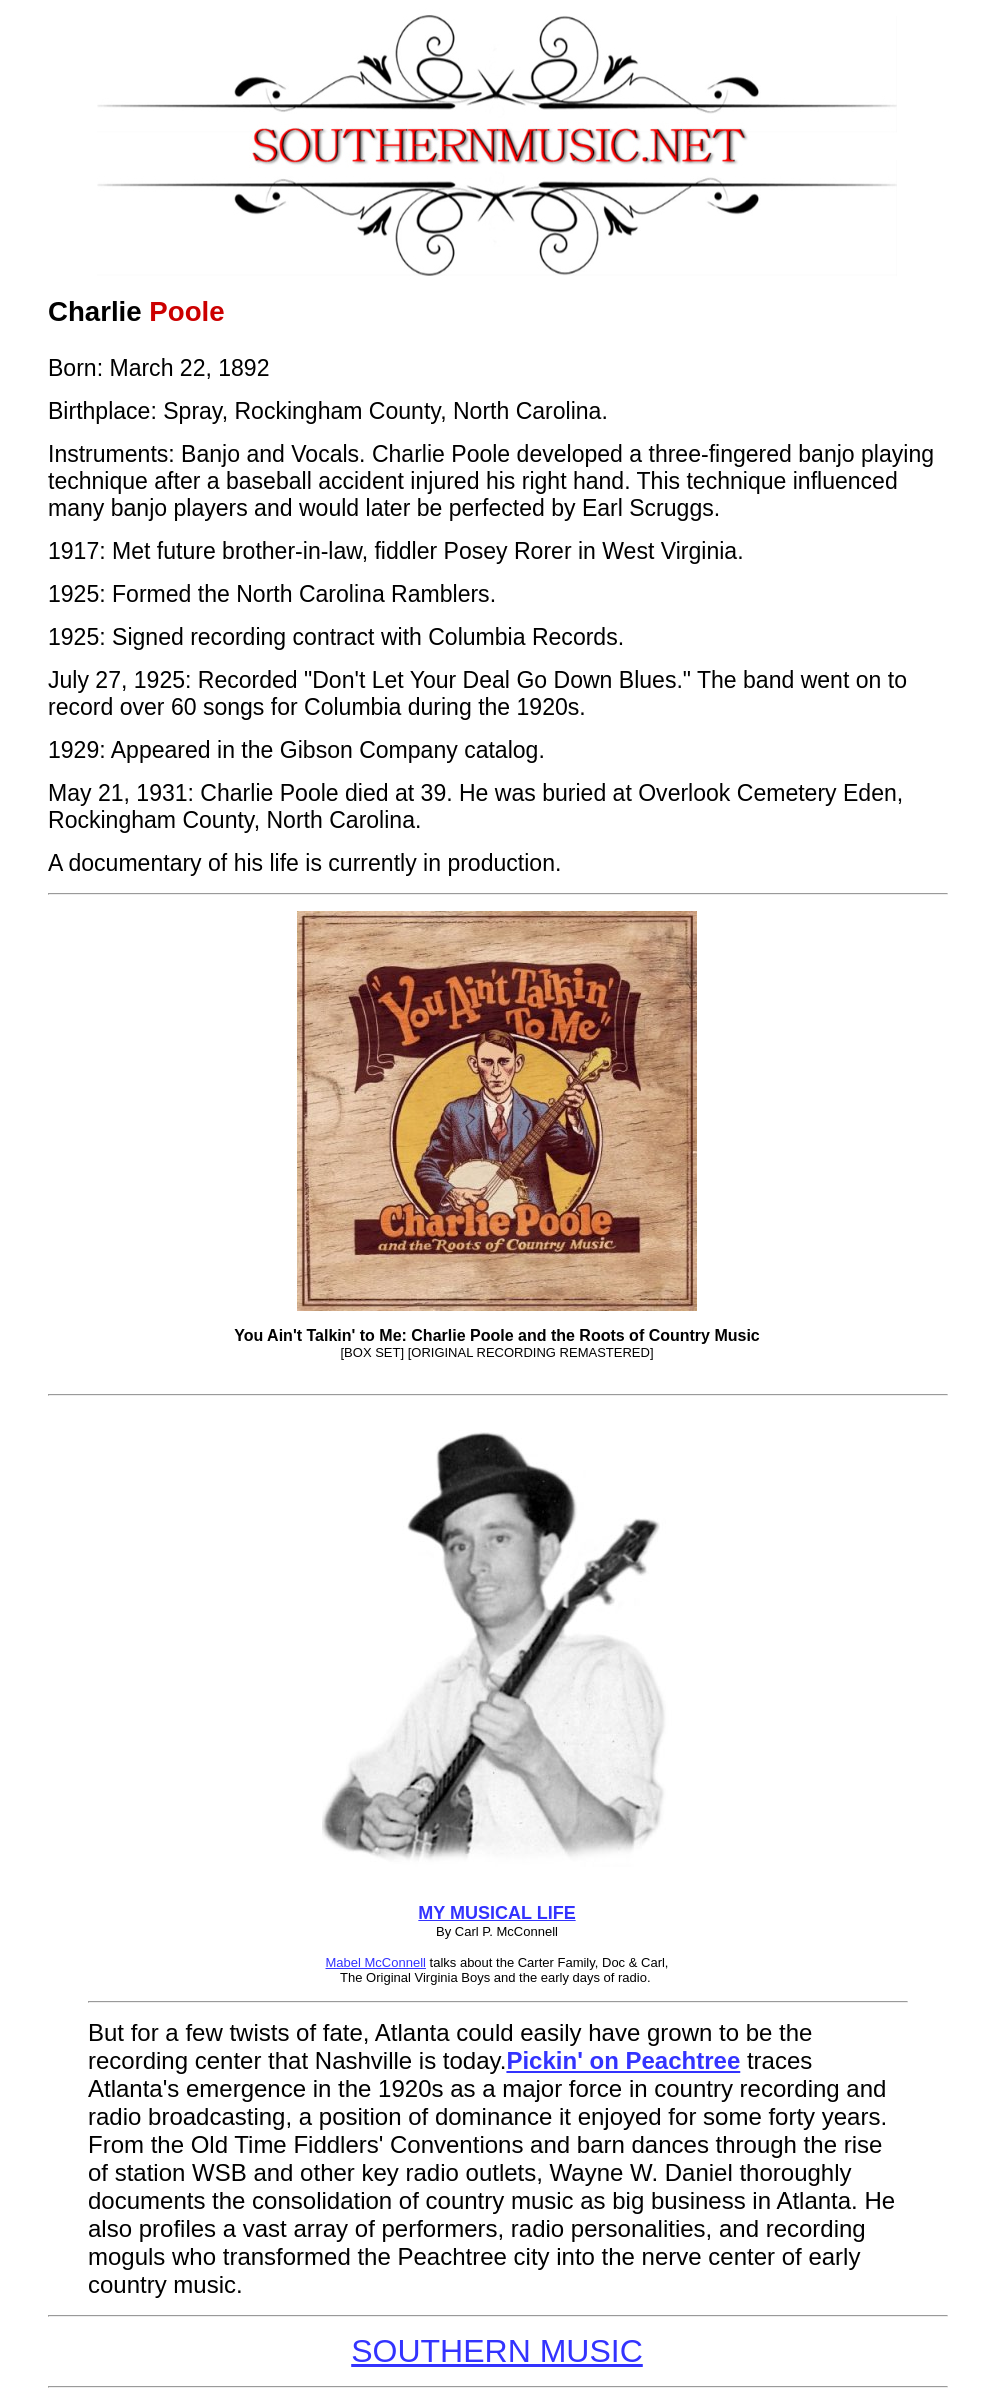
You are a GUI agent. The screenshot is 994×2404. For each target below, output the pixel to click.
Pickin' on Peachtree (623, 2060)
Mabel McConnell (376, 1962)
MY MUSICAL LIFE (496, 1913)
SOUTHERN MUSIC (497, 2351)
